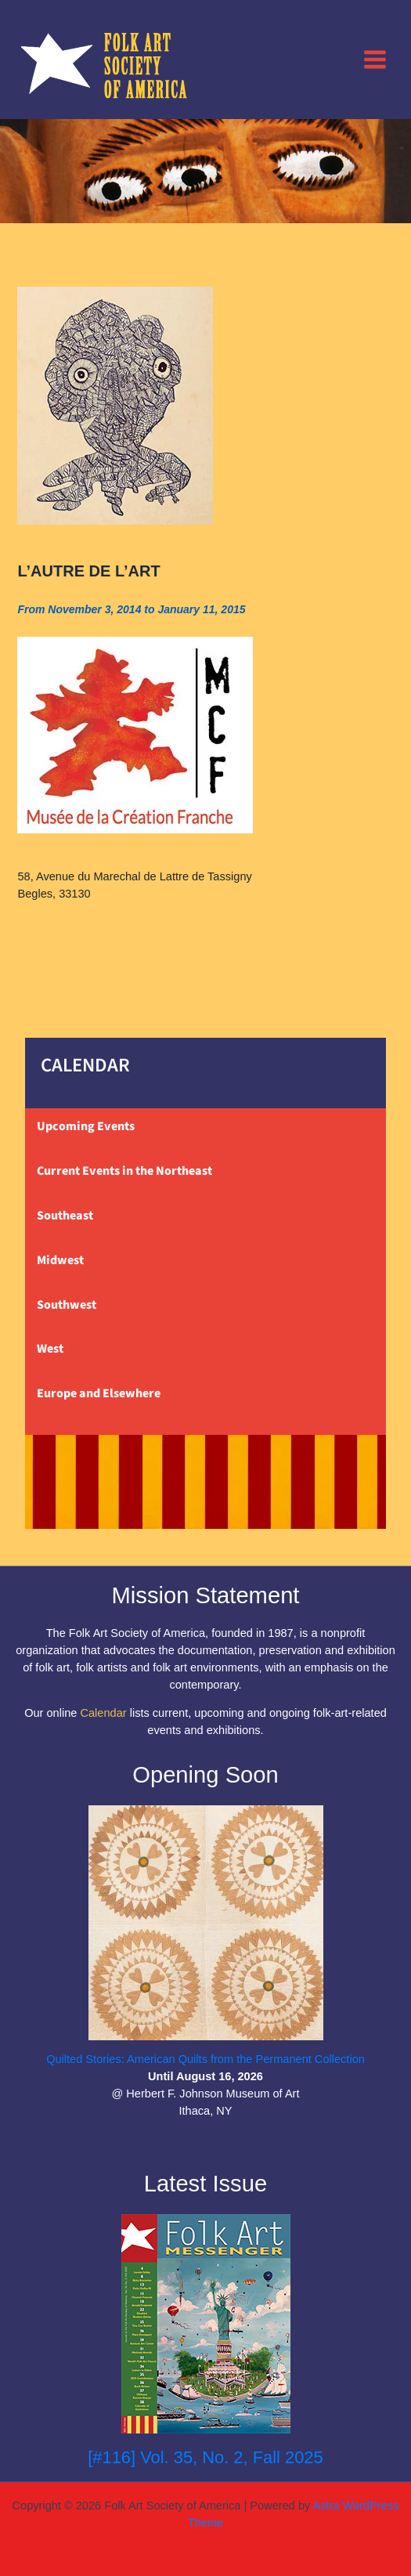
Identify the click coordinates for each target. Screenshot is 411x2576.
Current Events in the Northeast (124, 1171)
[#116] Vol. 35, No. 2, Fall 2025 (205, 2457)
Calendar (103, 1713)
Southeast (65, 1215)
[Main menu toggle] (375, 58)
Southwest (66, 1304)
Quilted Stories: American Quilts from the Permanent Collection (205, 2059)
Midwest (60, 1260)
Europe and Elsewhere (98, 1393)
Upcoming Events (86, 1126)
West (50, 1348)
